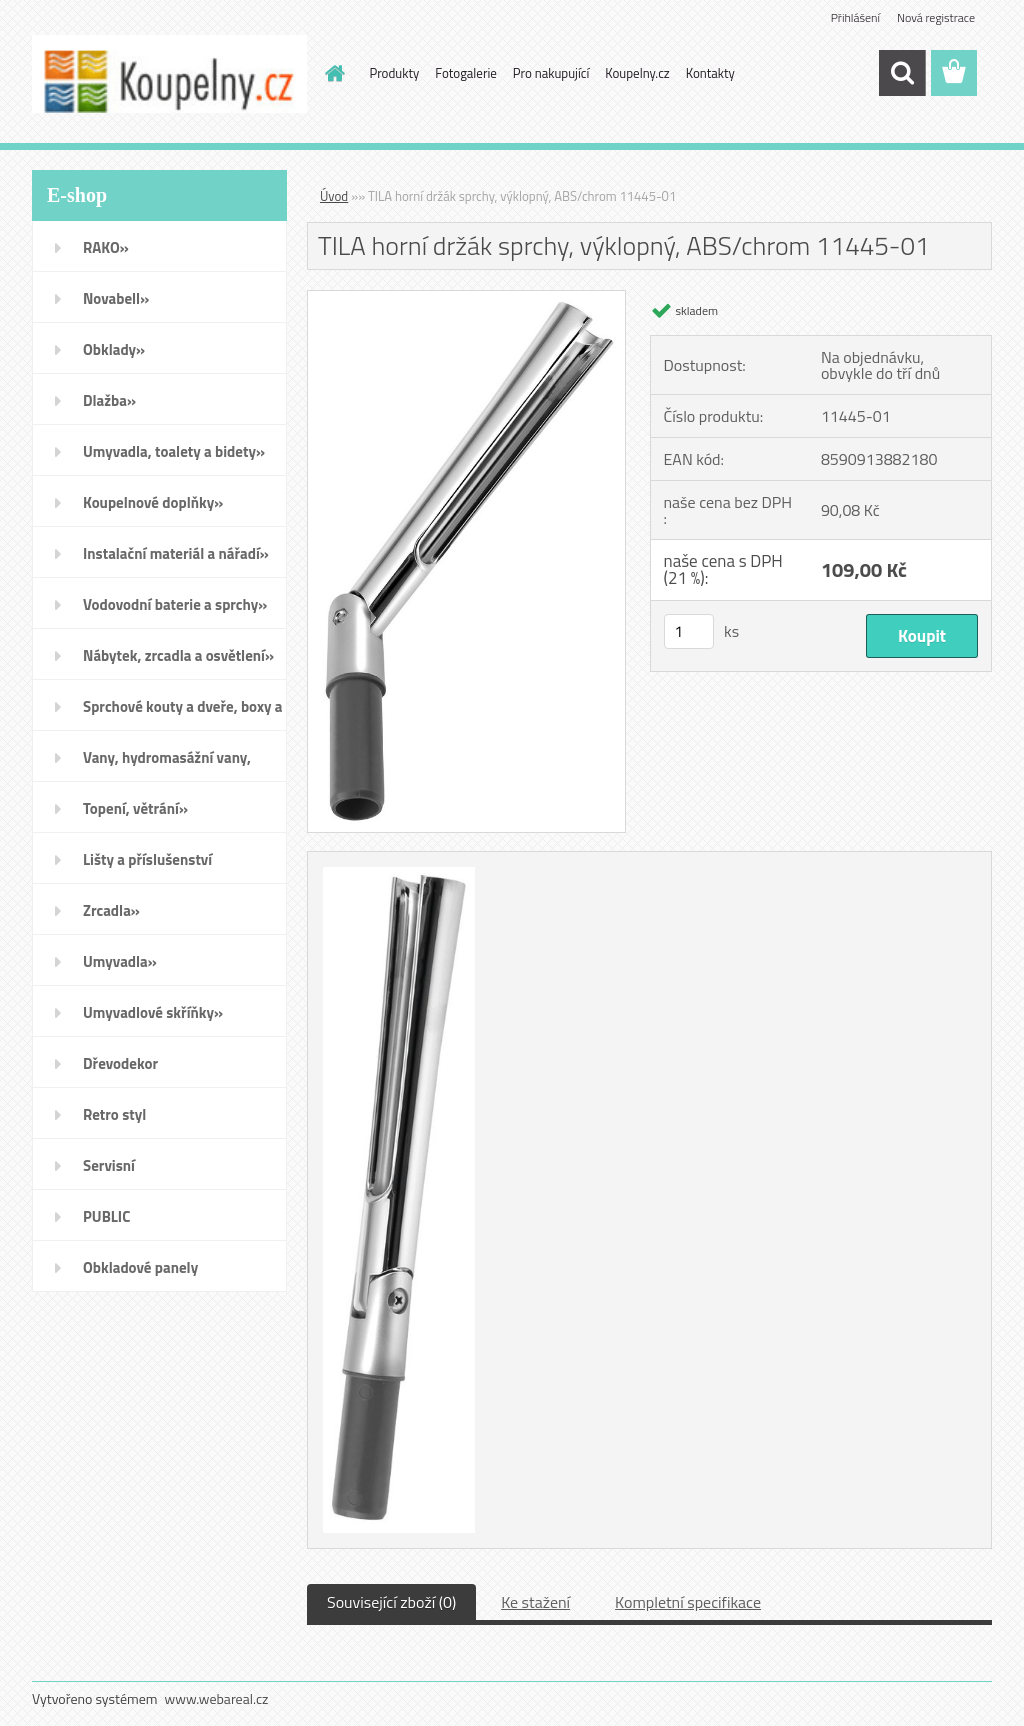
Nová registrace (936, 17)
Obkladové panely (140, 1267)
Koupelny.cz (637, 73)
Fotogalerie (466, 73)
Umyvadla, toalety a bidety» (174, 451)
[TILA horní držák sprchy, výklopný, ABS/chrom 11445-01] (466, 299)
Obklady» (114, 349)
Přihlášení (855, 17)
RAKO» (106, 247)
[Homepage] (332, 73)
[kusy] (689, 631)
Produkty (395, 73)
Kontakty (710, 73)
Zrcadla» (111, 910)
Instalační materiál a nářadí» (176, 553)
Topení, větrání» (135, 808)
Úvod (334, 196)
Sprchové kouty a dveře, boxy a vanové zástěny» (182, 713)
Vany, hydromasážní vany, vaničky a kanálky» (167, 764)
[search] (902, 73)
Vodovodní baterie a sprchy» (175, 604)
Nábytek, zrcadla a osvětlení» (178, 655)
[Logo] (169, 74)
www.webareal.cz (217, 1698)
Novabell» (116, 298)
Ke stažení (535, 1602)
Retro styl (114, 1114)
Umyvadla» (120, 961)
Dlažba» (109, 400)
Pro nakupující (551, 73)
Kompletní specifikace (688, 1602)
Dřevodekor (120, 1063)
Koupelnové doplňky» (153, 502)
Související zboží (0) (391, 1602)
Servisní (109, 1165)
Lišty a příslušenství (147, 859)
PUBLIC (106, 1216)
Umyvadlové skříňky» (153, 1012)
